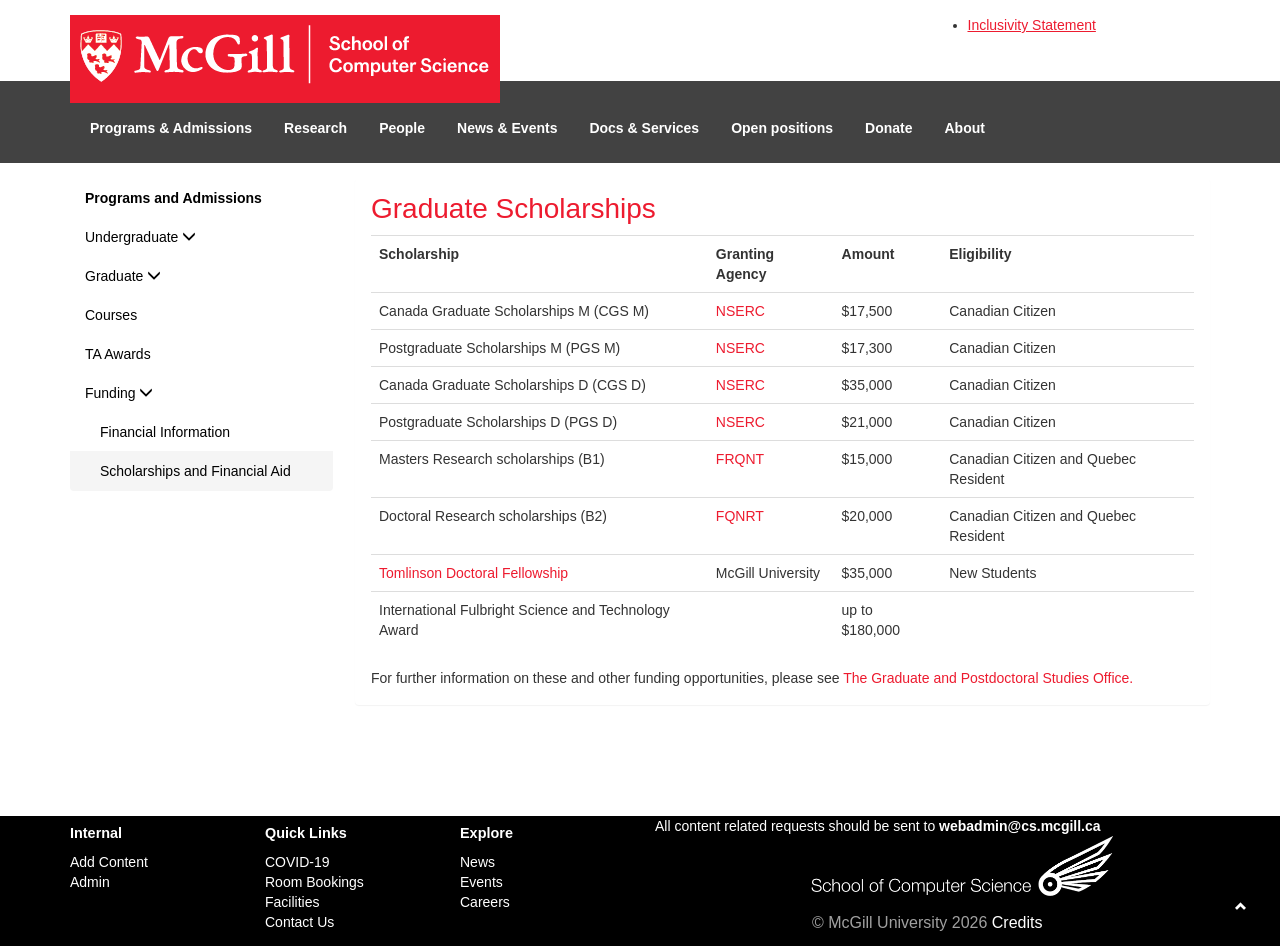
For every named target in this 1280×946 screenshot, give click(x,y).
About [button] (965, 128)
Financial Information (165, 432)
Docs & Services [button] (644, 128)
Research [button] (315, 128)
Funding (119, 393)
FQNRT (740, 516)
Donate (888, 128)
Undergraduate (140, 237)
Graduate (123, 276)
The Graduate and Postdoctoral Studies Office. (988, 678)
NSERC (740, 311)
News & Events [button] (507, 128)
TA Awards (118, 354)
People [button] (402, 128)
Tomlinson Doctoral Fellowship (473, 573)
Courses (111, 315)
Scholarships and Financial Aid (195, 471)
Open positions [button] (782, 128)
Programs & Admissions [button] (171, 128)
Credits (1017, 922)
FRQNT (740, 459)
